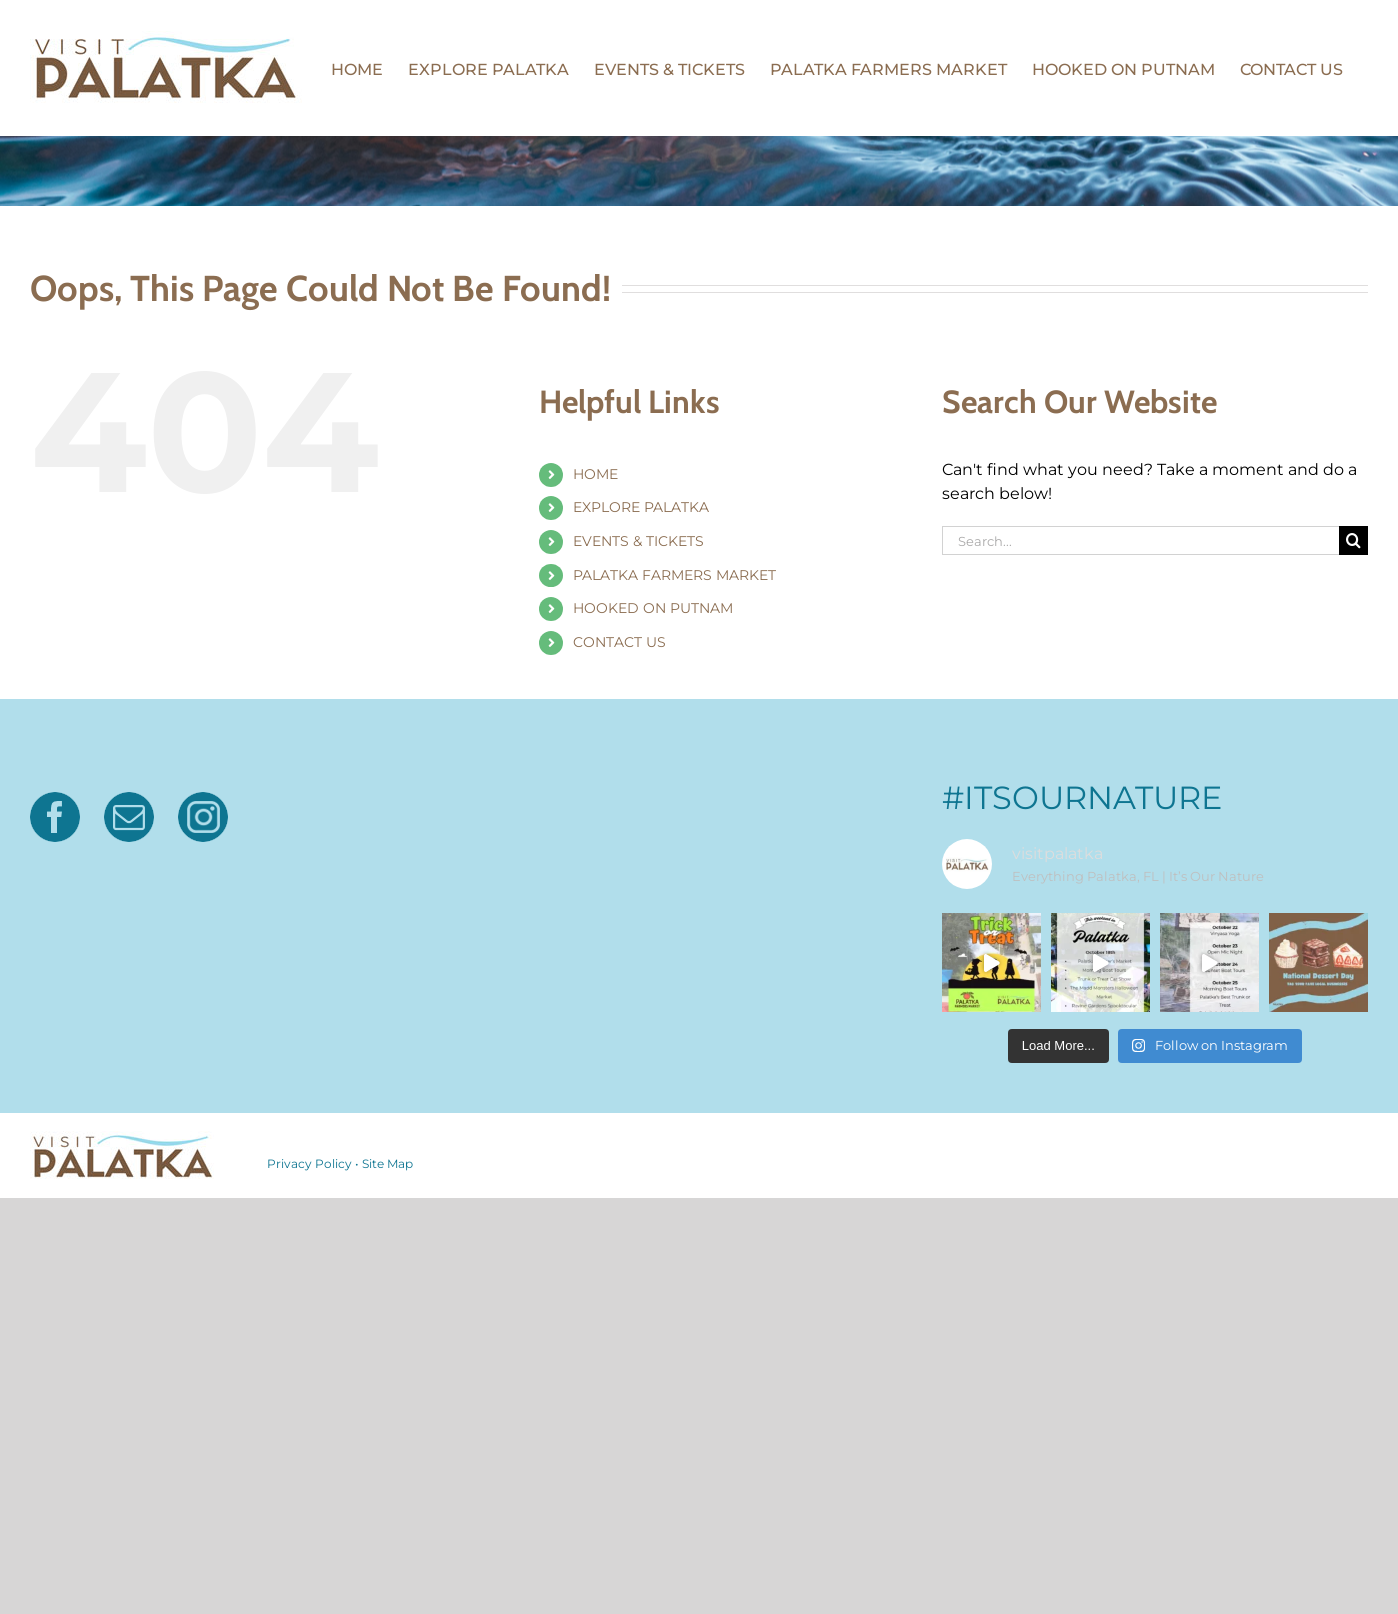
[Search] (1353, 540)
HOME (595, 474)
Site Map (387, 1163)
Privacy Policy (309, 1163)
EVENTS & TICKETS (638, 541)
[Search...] (1140, 540)
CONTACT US (619, 642)
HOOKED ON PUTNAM (653, 608)
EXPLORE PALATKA (641, 507)
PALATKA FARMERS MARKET (674, 575)
